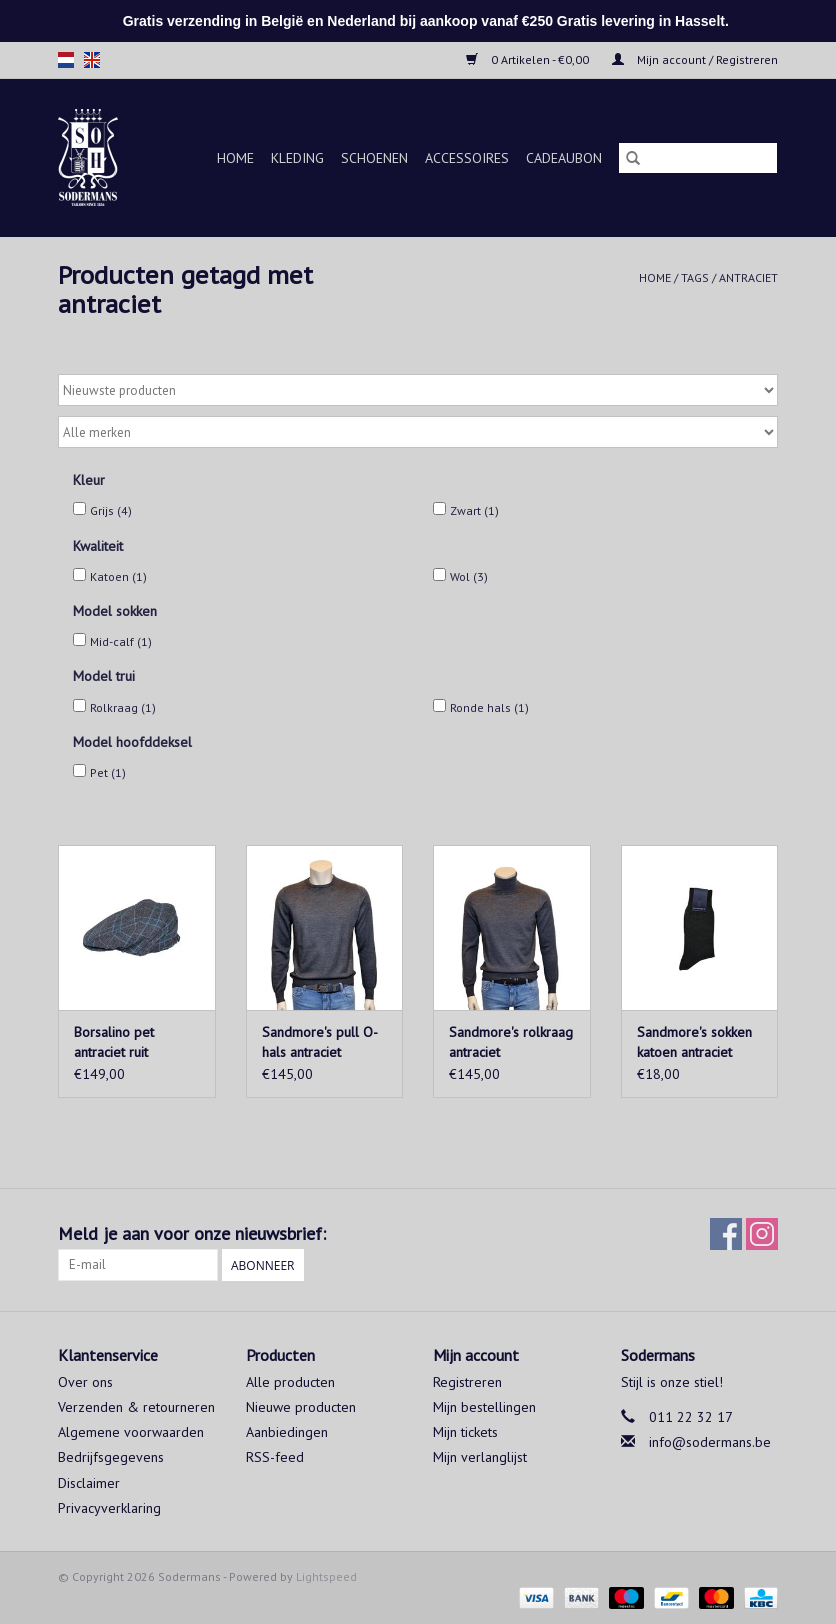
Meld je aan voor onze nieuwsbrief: (192, 1233)
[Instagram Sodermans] (762, 1234)
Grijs (111, 510)
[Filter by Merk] (418, 432)
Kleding (297, 158)
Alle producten (290, 1382)
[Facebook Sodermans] (726, 1234)
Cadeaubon (564, 158)
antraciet (748, 277)
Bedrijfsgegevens (111, 1457)
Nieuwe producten (301, 1407)
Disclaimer (89, 1483)
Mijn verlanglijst (480, 1457)
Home (235, 158)
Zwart (474, 510)
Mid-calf (121, 641)
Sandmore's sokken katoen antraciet (694, 1042)
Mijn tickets (465, 1432)
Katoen (118, 576)
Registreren (467, 1382)
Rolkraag (123, 707)
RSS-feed (275, 1457)
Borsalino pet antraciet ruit (114, 1042)
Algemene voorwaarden (131, 1432)
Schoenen (374, 158)
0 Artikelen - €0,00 (529, 59)
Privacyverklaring (109, 1508)
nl (66, 60)
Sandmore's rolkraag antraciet (511, 1042)
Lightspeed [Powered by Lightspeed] (326, 1576)
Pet (108, 772)
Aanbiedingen (287, 1432)
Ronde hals (489, 707)
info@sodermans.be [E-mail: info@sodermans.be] (710, 1442)
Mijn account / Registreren (695, 59)
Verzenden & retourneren (136, 1407)
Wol (469, 576)
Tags (695, 277)
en (92, 60)
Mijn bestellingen (484, 1407)
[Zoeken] (698, 158)
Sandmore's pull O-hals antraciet (320, 1042)
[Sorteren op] (418, 390)
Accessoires (467, 158)
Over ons (85, 1382)
